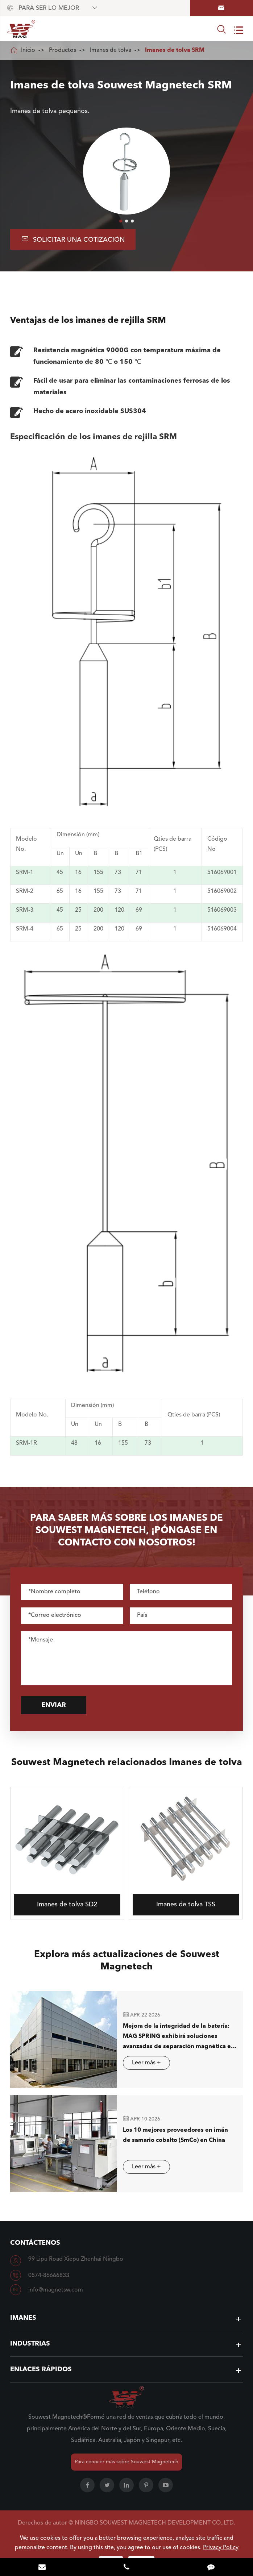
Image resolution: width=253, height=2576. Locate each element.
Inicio (28, 50)
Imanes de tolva (110, 50)
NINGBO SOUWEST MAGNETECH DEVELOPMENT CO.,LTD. (155, 2523)
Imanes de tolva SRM (174, 50)
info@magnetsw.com (55, 2290)
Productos (62, 50)
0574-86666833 (48, 2276)
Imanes (23, 2318)
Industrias (30, 2343)
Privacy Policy (221, 2548)
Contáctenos (35, 2243)
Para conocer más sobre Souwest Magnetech (126, 2461)
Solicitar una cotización (73, 239)
